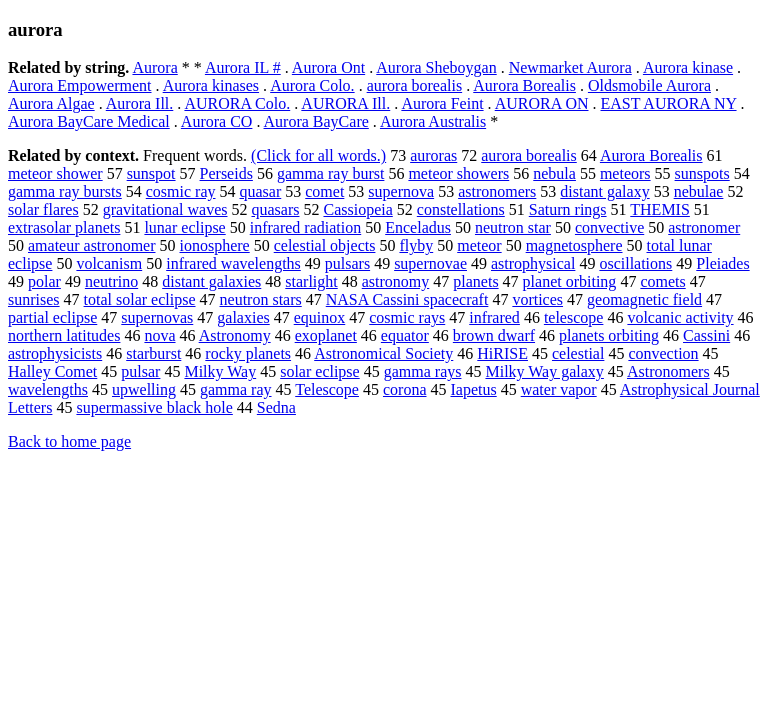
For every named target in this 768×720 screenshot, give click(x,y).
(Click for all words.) (318, 155)
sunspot (151, 173)
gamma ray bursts (65, 191)
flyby (416, 245)
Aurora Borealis (524, 85)
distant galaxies (211, 281)
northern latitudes (64, 335)
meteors (625, 173)
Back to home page (69, 441)
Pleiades (722, 263)
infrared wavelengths (233, 263)
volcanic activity (680, 317)
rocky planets (248, 353)
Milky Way (220, 371)
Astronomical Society (383, 353)
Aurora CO (217, 121)
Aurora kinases (211, 85)
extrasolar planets (64, 227)
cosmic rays (407, 317)
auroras (433, 155)
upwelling (144, 389)
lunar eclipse (184, 227)
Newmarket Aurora (570, 67)
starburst (153, 353)
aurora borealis (415, 85)
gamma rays (423, 371)
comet (324, 191)
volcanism (109, 263)
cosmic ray (181, 191)
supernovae (430, 263)
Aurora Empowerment (80, 85)
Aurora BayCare (316, 121)
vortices (537, 299)
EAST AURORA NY (669, 103)
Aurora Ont (328, 67)
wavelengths (48, 389)
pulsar (140, 371)
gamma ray (236, 389)
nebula (554, 173)
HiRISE (502, 353)
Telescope (327, 389)
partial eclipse (52, 317)
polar (44, 281)
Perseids (226, 173)
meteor (479, 245)
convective (609, 227)
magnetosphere (574, 245)
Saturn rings (568, 209)
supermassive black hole (154, 407)
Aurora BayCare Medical (89, 121)
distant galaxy (604, 191)
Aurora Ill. (140, 103)
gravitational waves (165, 209)
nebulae (699, 191)
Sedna (276, 407)
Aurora (154, 67)
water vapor (559, 389)
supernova (401, 191)
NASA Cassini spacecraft (407, 299)
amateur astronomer (92, 245)
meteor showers (458, 173)
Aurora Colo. (312, 85)
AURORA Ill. (345, 103)
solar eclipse (320, 371)
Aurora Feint (442, 103)
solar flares (43, 209)
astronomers (497, 191)
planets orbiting (609, 335)
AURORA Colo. (237, 103)
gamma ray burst (331, 173)
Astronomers (668, 371)
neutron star (513, 227)
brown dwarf (494, 335)
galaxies (243, 317)
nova (159, 335)
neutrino (111, 281)
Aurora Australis (433, 121)
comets (662, 281)
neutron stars (261, 299)
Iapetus (474, 389)
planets (475, 281)
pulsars (347, 263)
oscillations (635, 263)
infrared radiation (306, 227)
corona (405, 389)
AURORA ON (542, 103)
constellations (461, 209)
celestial (578, 353)
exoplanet (326, 335)
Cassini (706, 335)
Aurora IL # (243, 67)
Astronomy (235, 335)
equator (405, 335)
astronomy (396, 281)
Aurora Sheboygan (436, 67)
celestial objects (325, 245)
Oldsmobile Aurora (649, 85)
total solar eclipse (140, 299)
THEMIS (660, 209)
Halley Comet (52, 371)
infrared (494, 317)
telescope (574, 317)
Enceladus (418, 227)
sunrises (34, 299)
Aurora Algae (51, 103)
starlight (311, 281)
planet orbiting (570, 281)
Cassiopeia (357, 209)
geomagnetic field (644, 299)
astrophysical (533, 263)
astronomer (704, 227)
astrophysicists (55, 353)
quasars (275, 209)
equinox (320, 317)
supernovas (157, 317)
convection (663, 353)
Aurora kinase (688, 67)
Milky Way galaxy (544, 371)
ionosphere (215, 245)
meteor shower (55, 173)
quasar (261, 191)
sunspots (702, 173)
